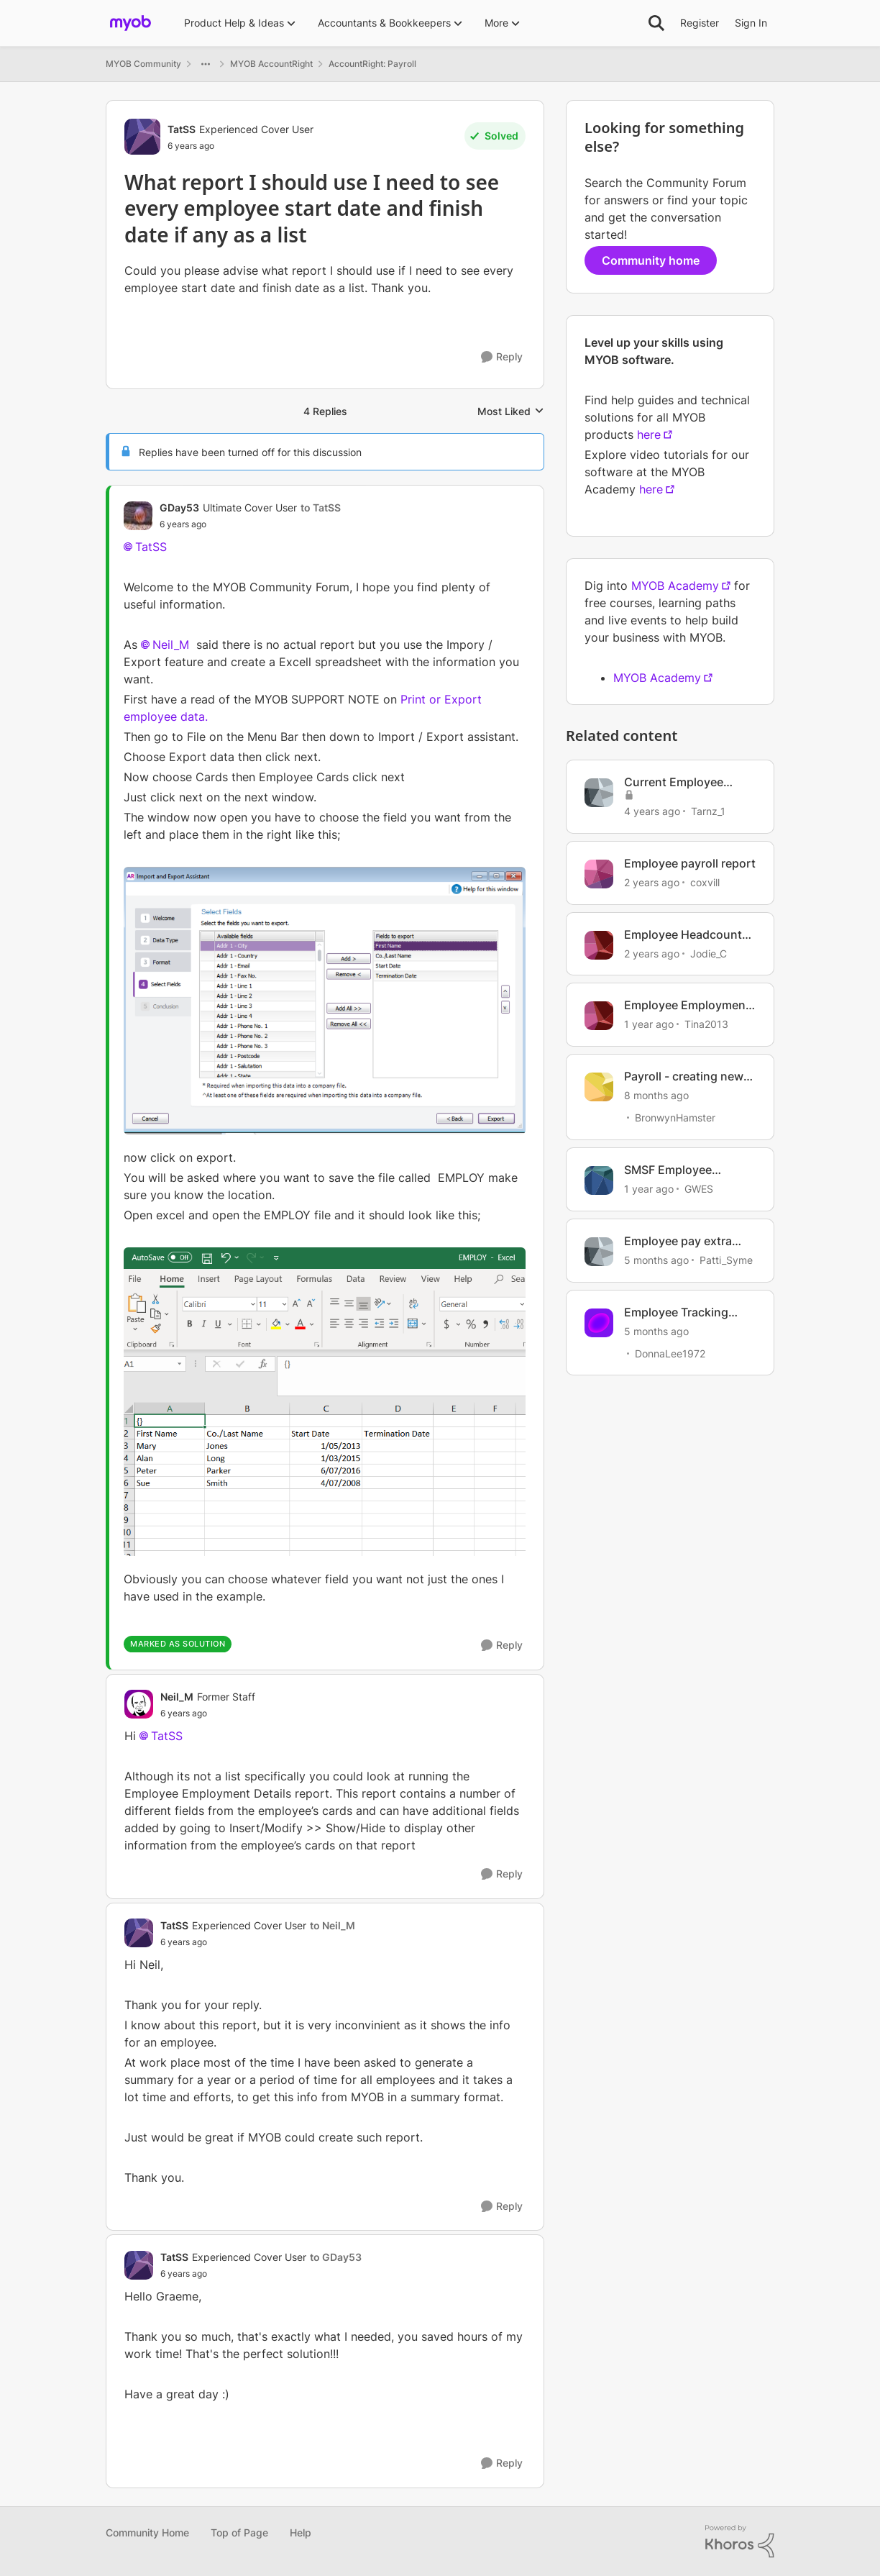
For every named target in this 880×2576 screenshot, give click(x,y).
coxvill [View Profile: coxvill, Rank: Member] (705, 882)
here (649, 434)
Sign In (751, 23)
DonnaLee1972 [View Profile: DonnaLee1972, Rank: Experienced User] (670, 1353)
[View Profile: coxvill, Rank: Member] (599, 874)
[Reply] (502, 357)
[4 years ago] (652, 811)
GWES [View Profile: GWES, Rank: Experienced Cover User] (698, 1189)
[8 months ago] (656, 1095)
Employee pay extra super (678, 1241)
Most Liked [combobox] (510, 412)
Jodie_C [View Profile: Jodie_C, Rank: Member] (708, 953)
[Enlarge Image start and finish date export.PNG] (325, 1000)
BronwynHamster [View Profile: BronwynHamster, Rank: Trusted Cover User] (675, 1117)
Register (699, 23)
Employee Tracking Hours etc (676, 1312)
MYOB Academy (675, 585)
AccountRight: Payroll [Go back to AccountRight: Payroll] (372, 63)
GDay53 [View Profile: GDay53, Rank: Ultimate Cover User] (179, 507)
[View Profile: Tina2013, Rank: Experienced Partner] (599, 1015)
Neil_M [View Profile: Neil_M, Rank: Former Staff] (176, 1696)
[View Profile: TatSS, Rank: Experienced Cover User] (142, 137)
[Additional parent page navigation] (205, 64)
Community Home (147, 2532)
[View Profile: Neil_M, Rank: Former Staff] (138, 1704)
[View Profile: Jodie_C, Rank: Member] (599, 945)
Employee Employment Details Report (687, 1005)
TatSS (151, 547)
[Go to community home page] (130, 23)
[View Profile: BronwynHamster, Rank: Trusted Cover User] (599, 1087)
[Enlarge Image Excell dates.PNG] (325, 1401)
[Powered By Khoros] (739, 2541)
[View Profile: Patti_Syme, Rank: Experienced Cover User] (599, 1251)
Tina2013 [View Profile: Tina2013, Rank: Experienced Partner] (706, 1024)
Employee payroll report (690, 863)
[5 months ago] (656, 1259)
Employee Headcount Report (683, 934)
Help (300, 2532)
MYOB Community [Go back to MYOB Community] (143, 63)
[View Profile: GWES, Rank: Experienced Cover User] (599, 1180)
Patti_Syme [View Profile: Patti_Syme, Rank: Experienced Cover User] (726, 1260)
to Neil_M (332, 1925)
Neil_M (170, 644)
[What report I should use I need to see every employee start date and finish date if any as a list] (250, 524)
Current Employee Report (673, 782)
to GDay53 (336, 2257)
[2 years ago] (651, 882)
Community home (651, 260)
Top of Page (239, 2532)
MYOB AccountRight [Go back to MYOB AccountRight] (271, 63)
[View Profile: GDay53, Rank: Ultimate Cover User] (138, 515)
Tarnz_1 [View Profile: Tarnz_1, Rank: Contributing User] (708, 811)
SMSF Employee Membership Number (681, 1170)
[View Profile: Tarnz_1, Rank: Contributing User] (599, 792)
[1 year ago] (649, 1024)
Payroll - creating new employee (683, 1076)
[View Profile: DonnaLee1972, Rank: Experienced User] (599, 1323)
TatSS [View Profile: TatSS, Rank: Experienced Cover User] (182, 129)
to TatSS (321, 507)
